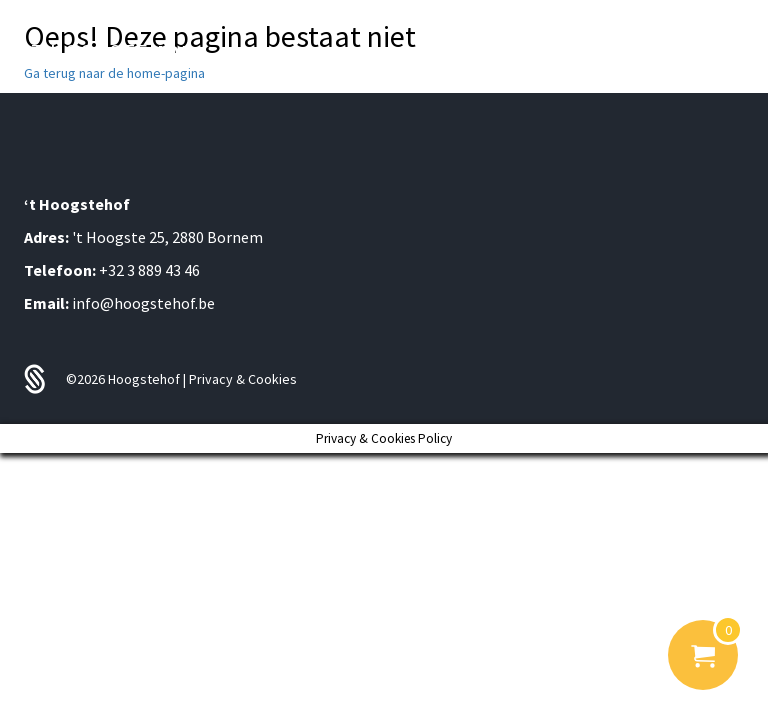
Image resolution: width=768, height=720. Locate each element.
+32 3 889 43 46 (149, 270)
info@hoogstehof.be (143, 303)
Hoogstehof (145, 379)
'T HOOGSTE (109, 52)
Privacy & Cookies (243, 379)
